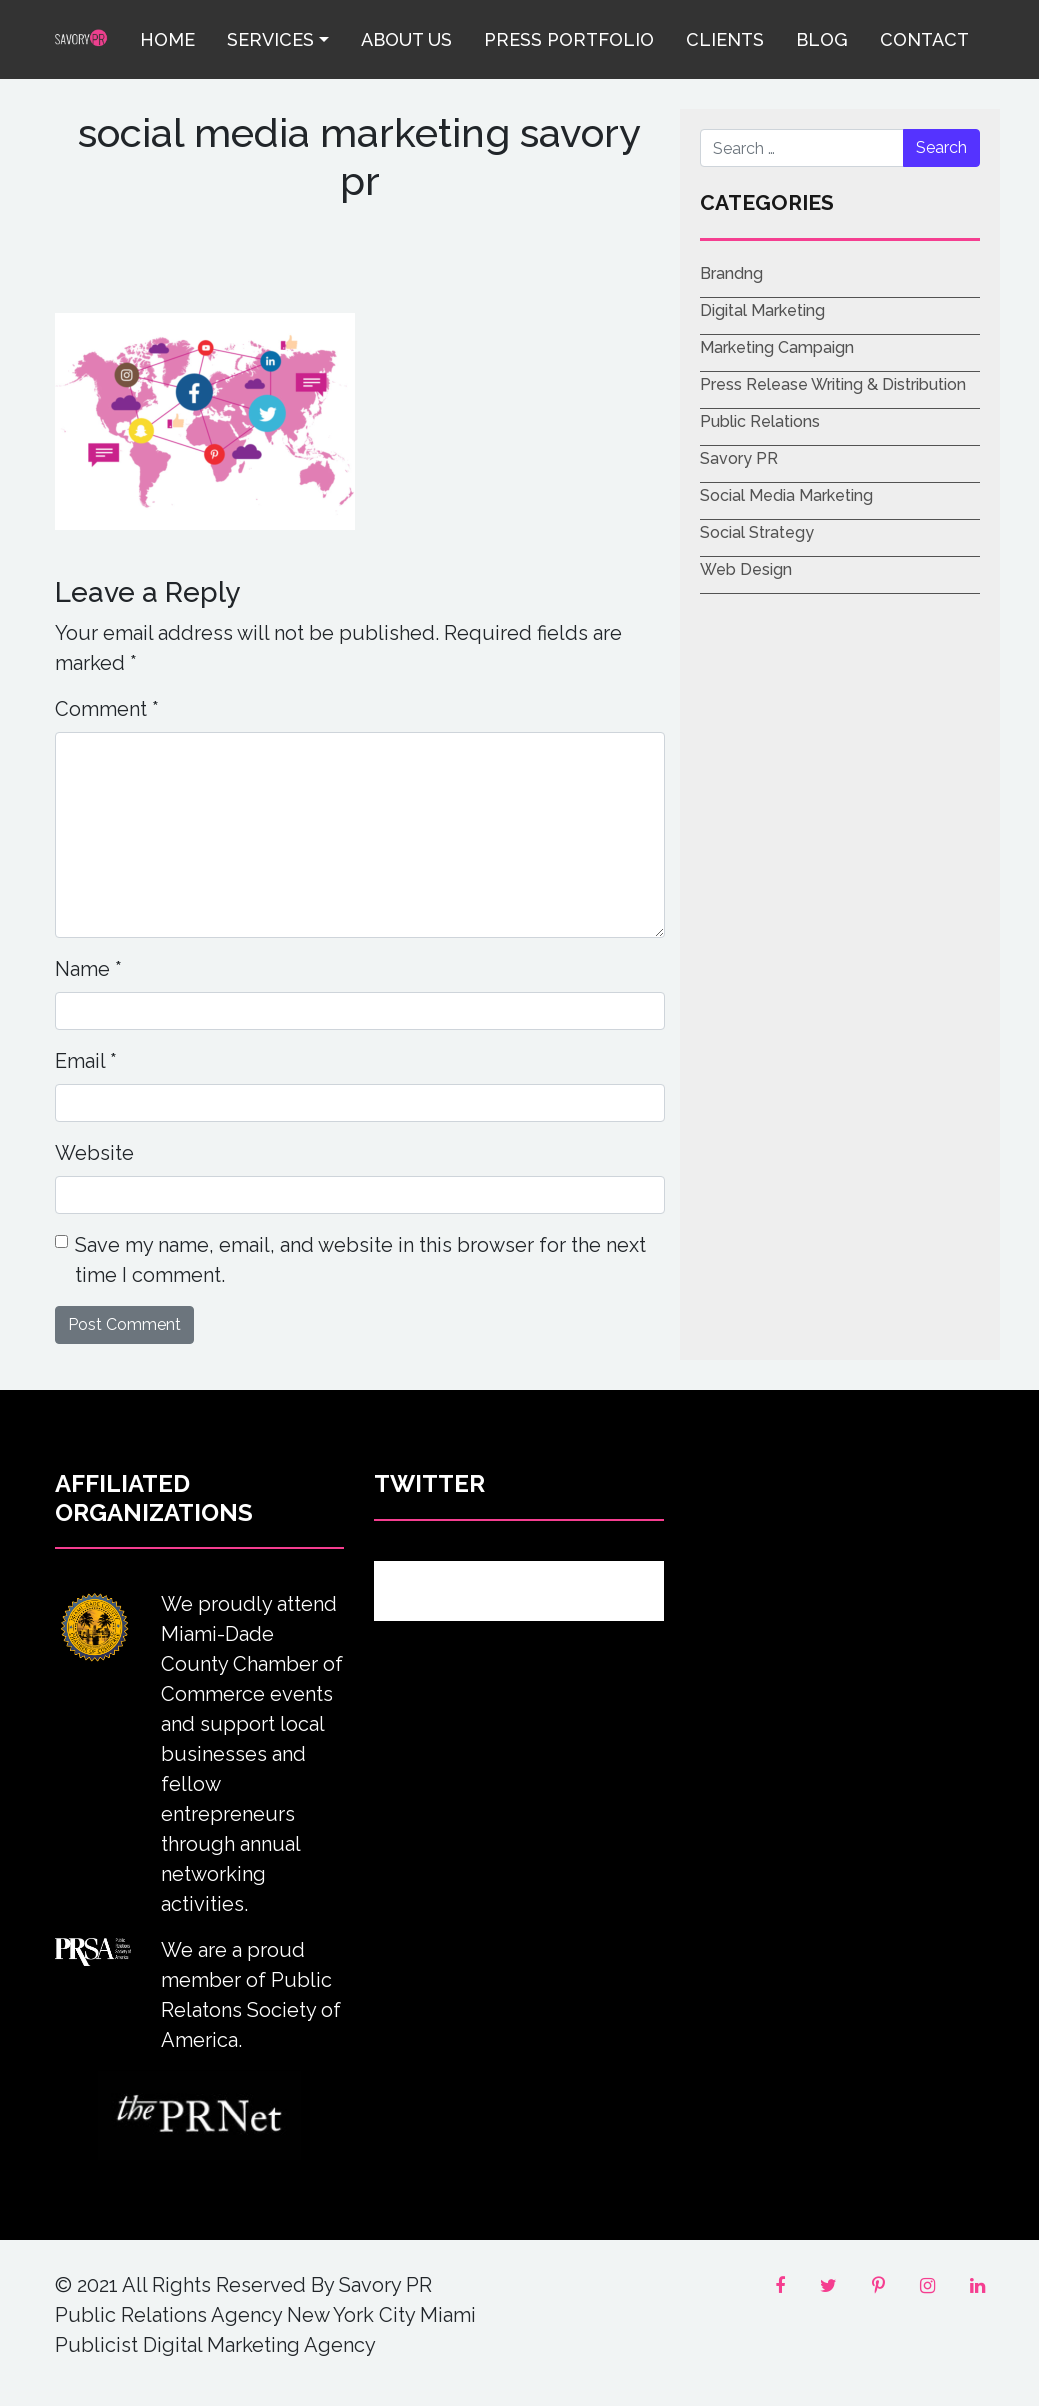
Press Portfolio (569, 39)
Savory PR (739, 458)
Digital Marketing (762, 310)
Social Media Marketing (786, 495)
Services (270, 39)
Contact (924, 39)
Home (167, 39)
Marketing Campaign (777, 347)
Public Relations (760, 421)
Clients (725, 39)
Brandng (731, 273)
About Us (406, 39)
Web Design (746, 569)
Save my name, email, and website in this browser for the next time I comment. (360, 1260)
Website (94, 1153)
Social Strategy (757, 532)
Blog (822, 39)
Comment (107, 709)
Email (86, 1061)
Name (88, 969)
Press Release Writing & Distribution (833, 384)
